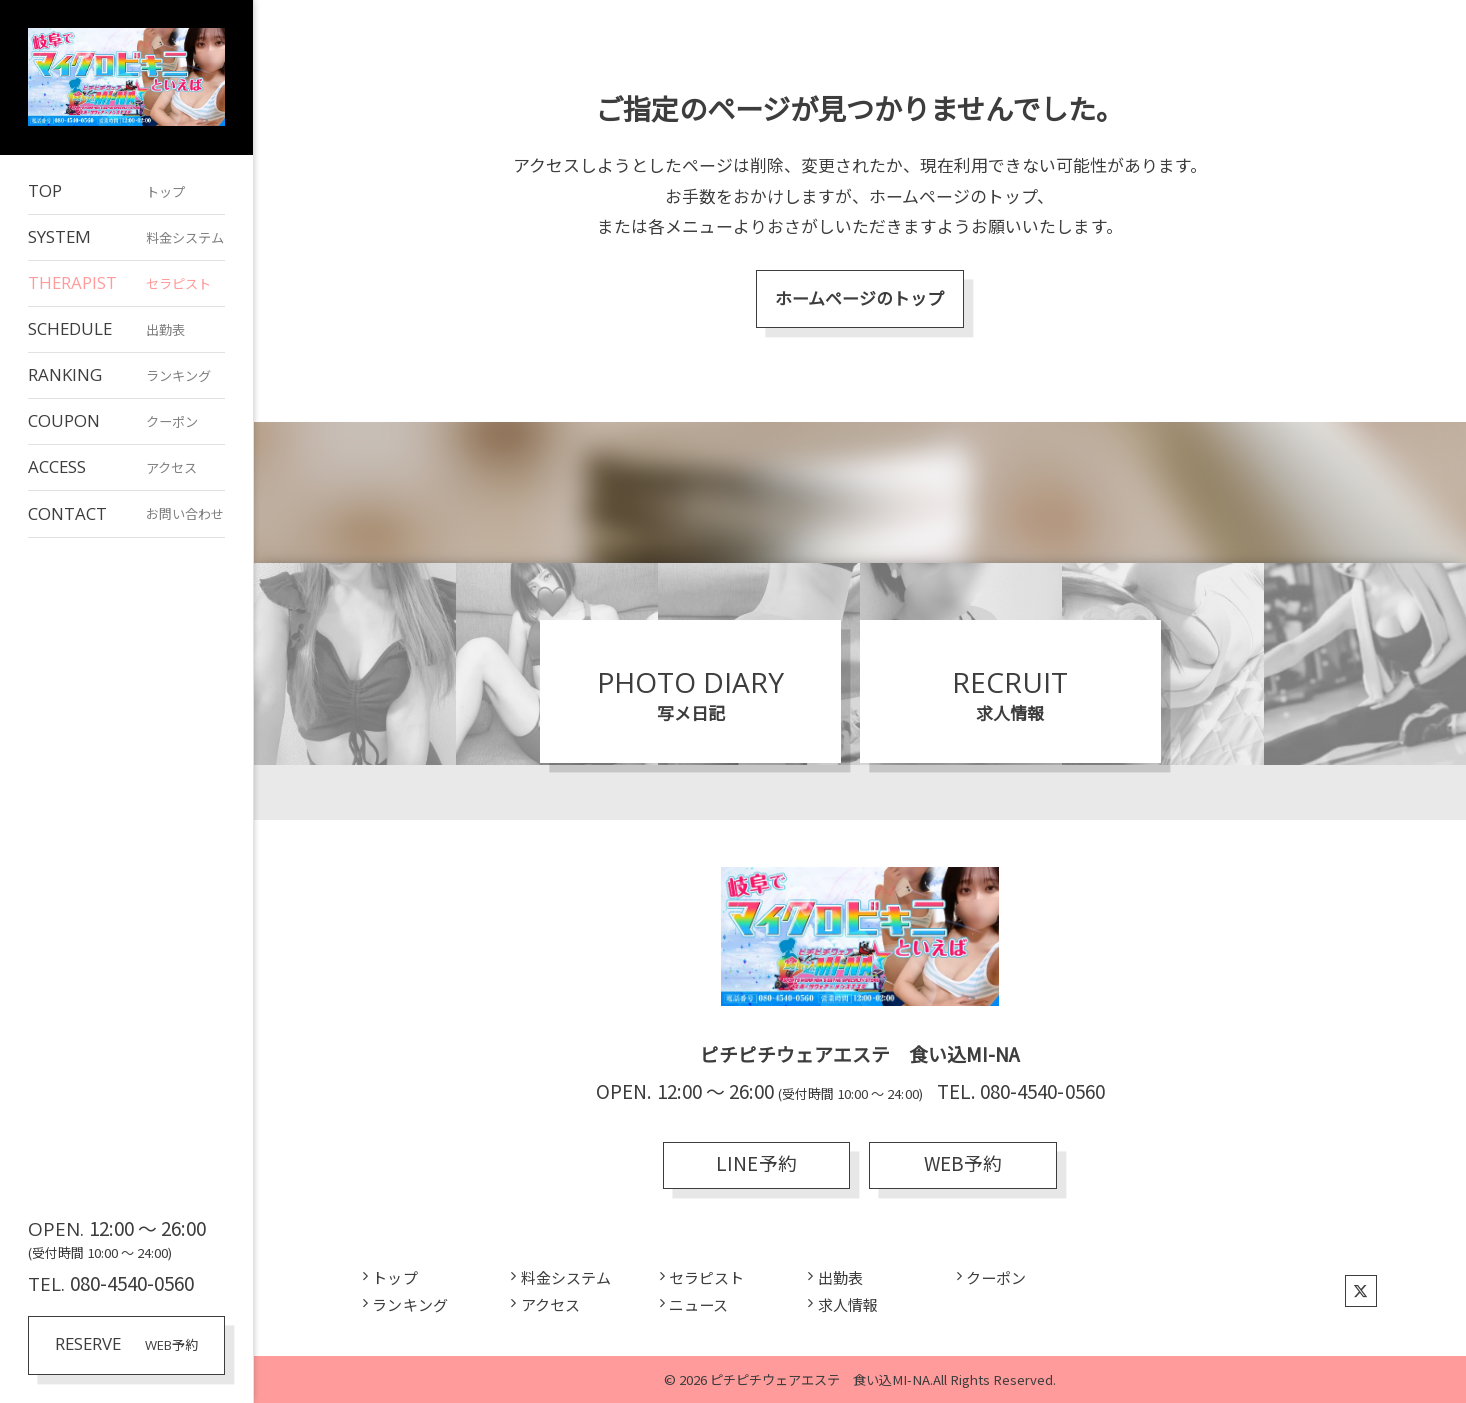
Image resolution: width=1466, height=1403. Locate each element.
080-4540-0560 (132, 1282)
